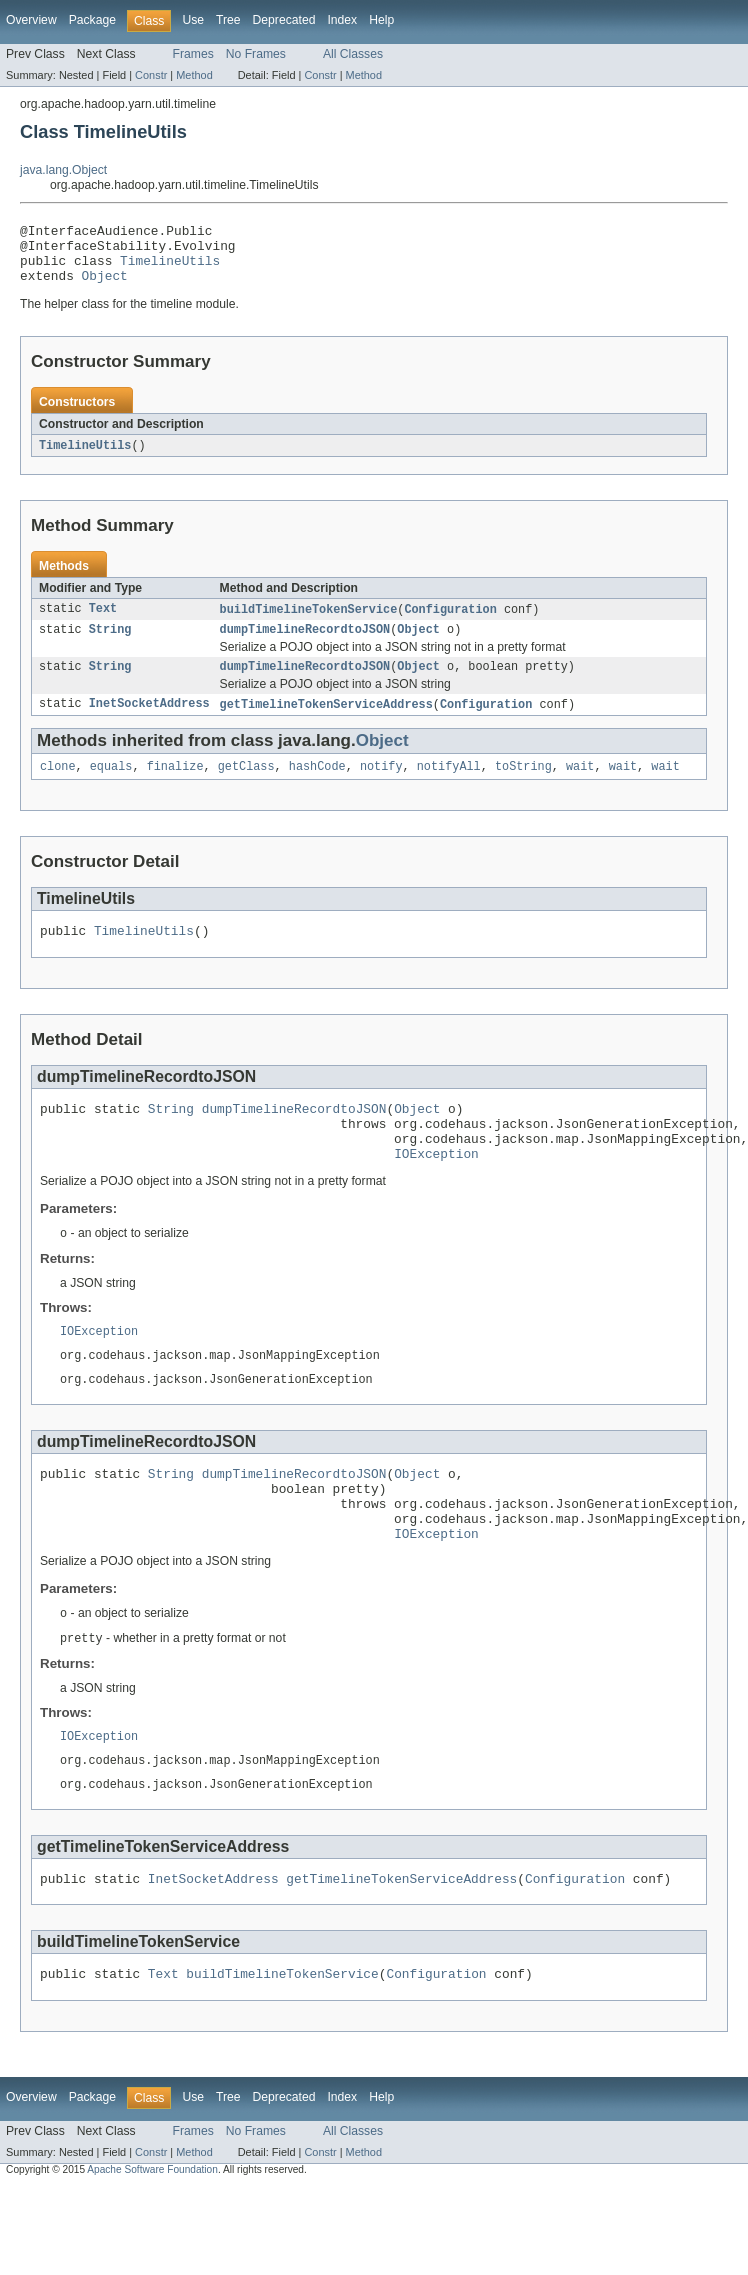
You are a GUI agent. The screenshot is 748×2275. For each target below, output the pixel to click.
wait (580, 787)
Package (92, 20)
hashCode (317, 787)
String (110, 645)
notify (381, 787)
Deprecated (284, 20)
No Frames (256, 54)
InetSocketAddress (149, 723)
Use (193, 20)
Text (103, 623)
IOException (436, 1189)
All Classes (353, 54)
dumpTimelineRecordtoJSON (305, 645)
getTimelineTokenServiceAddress (326, 723)
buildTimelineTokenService (309, 623)
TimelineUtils (170, 269)
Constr (151, 75)
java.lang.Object (63, 170)
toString (523, 787)
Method (194, 75)
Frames (193, 54)
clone (58, 787)
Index (342, 20)
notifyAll (449, 787)
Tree (228, 20)
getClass (246, 787)
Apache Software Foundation (152, 2241)
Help (381, 20)
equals (111, 787)
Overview (31, 20)
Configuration (450, 623)
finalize (175, 787)
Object (105, 287)
